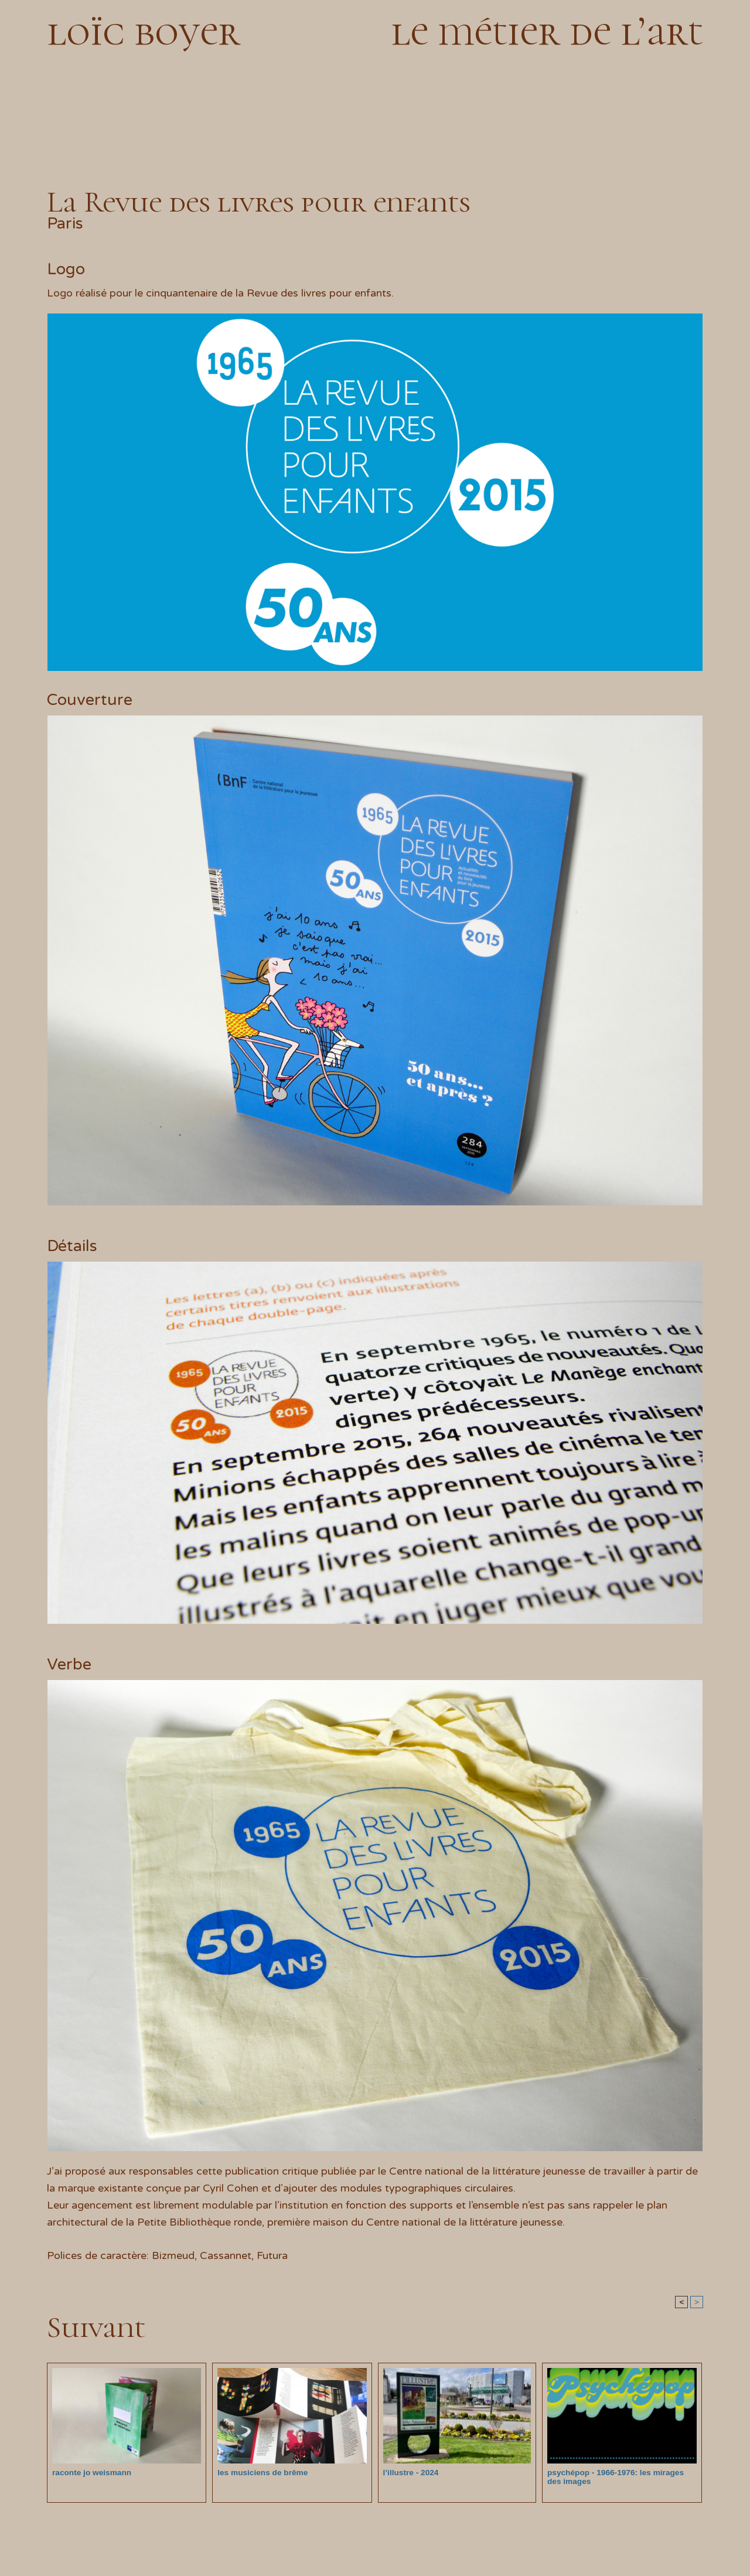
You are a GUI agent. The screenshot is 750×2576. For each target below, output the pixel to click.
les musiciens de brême (260, 2472)
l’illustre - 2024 (409, 2472)
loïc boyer (143, 31)
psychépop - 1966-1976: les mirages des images (620, 2477)
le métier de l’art (547, 31)
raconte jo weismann (90, 2472)
